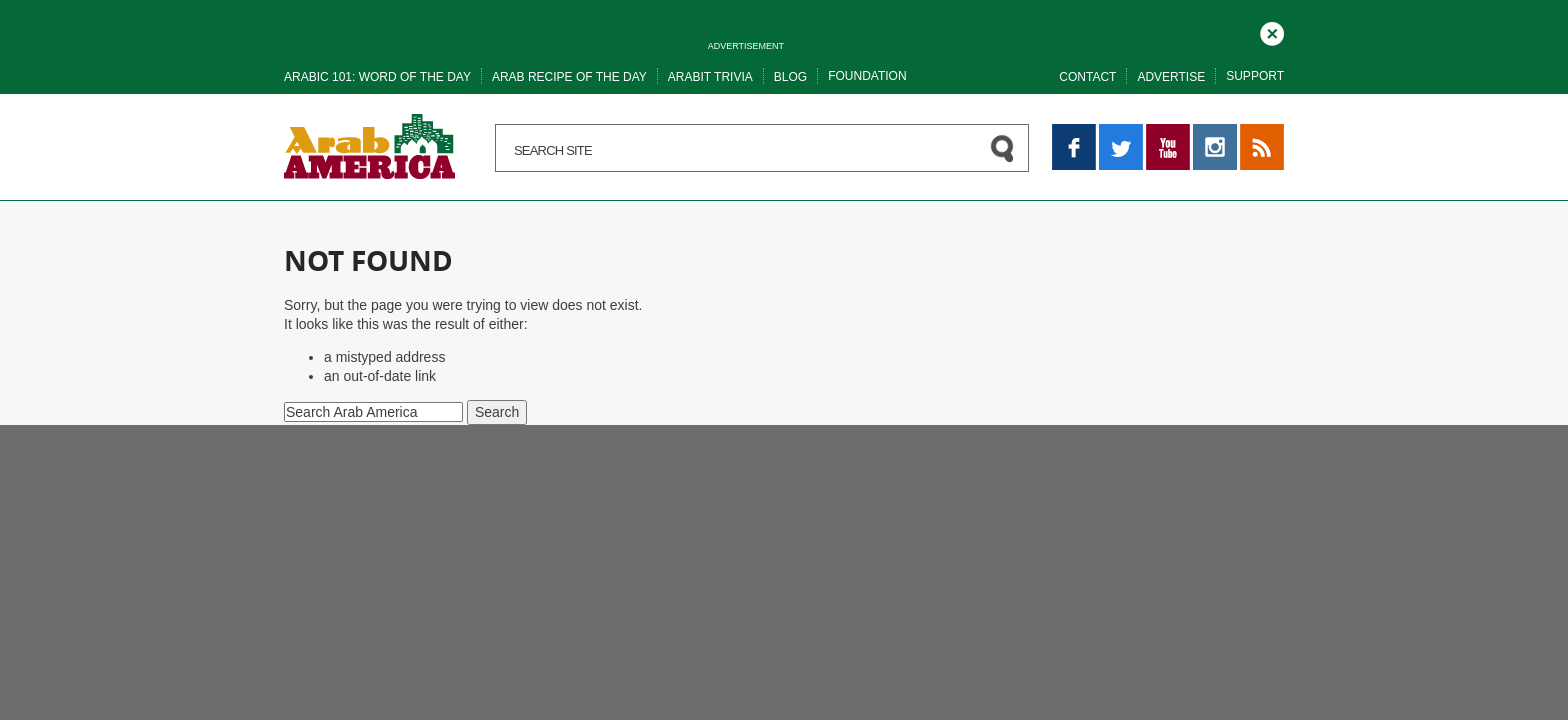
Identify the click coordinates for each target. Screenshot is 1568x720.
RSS (1254, 133)
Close (1272, 31)
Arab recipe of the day (569, 77)
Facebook (1074, 133)
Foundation (867, 76)
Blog (790, 77)
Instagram (1215, 133)
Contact (1087, 77)
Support (1255, 76)
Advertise (1171, 77)
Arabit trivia (710, 77)
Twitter (1119, 133)
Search (497, 412)
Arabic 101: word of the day (377, 77)
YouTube (1168, 133)
